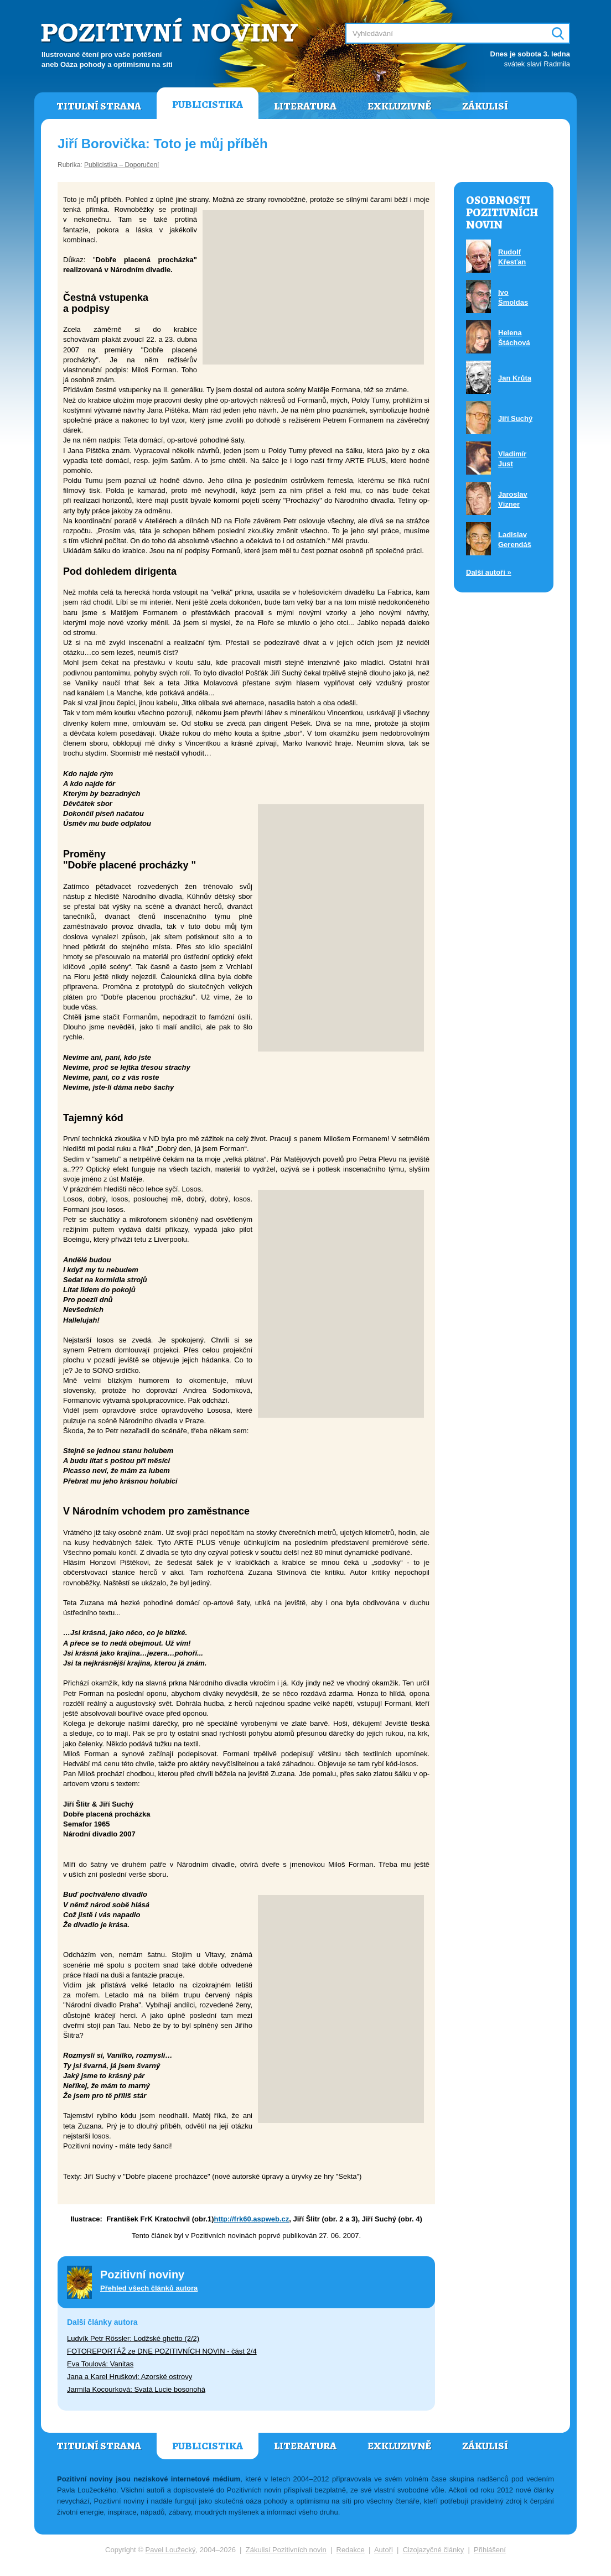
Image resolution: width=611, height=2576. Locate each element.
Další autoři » (488, 572)
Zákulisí (485, 106)
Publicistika (207, 104)
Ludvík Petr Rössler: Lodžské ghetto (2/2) (133, 2338)
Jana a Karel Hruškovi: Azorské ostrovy (129, 2376)
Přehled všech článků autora (149, 2288)
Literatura (305, 106)
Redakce (350, 2550)
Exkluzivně (399, 106)
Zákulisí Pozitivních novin (286, 2550)
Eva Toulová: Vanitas (100, 2364)
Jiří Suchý (515, 418)
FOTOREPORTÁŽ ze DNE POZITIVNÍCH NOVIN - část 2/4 (162, 2351)
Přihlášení (490, 2550)
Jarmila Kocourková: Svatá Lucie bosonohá (136, 2389)
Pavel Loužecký (171, 2550)
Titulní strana (98, 106)
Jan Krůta (514, 378)
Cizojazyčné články (433, 2550)
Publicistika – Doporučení (121, 165)
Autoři (383, 2550)
